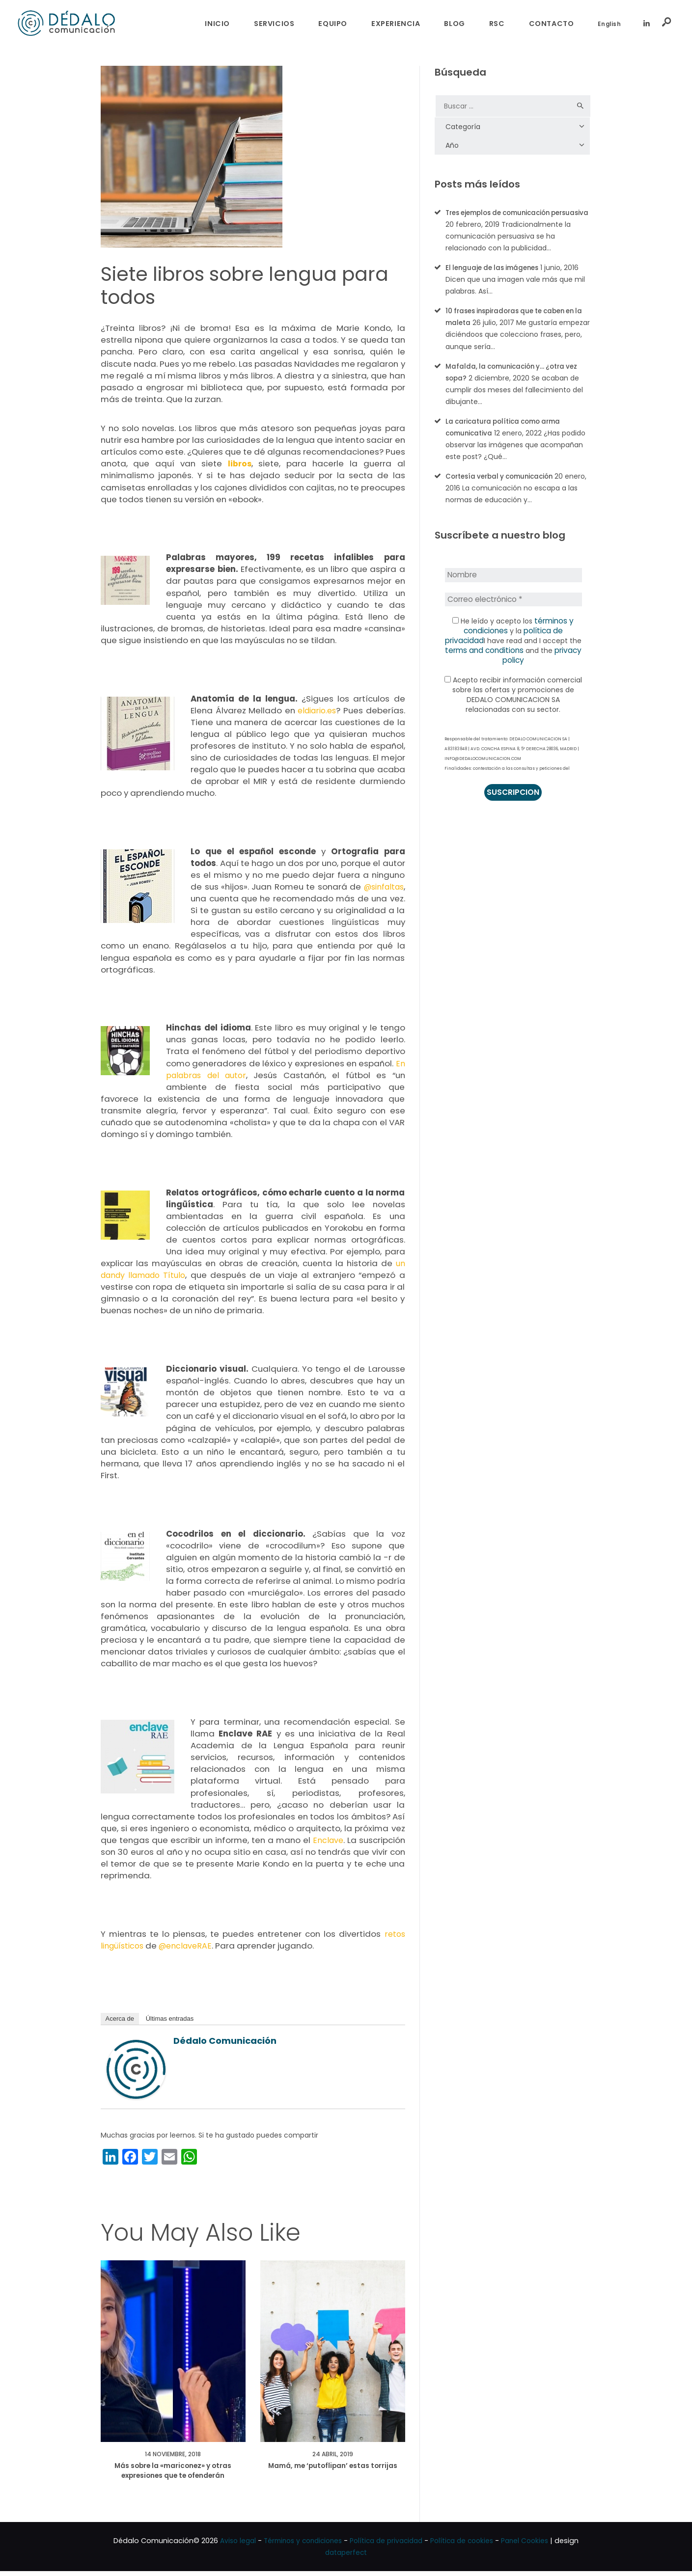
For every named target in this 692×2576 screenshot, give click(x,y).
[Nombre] (513, 586)
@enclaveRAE (190, 1946)
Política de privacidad (387, 2545)
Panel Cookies (533, 2545)
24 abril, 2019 (332, 2455)
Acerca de (120, 2018)
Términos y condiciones (298, 2545)
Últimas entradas (170, 2018)
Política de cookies (467, 2545)
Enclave (327, 1840)
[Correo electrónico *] (513, 610)
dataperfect (346, 2557)
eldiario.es (316, 710)
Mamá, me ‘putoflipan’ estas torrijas (332, 2474)
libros (239, 463)
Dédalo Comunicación (225, 2040)
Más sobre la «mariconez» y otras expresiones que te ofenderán (173, 2474)
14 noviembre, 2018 (173, 2455)
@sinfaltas (381, 887)
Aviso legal (229, 2545)
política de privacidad (541, 641)
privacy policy (546, 661)
